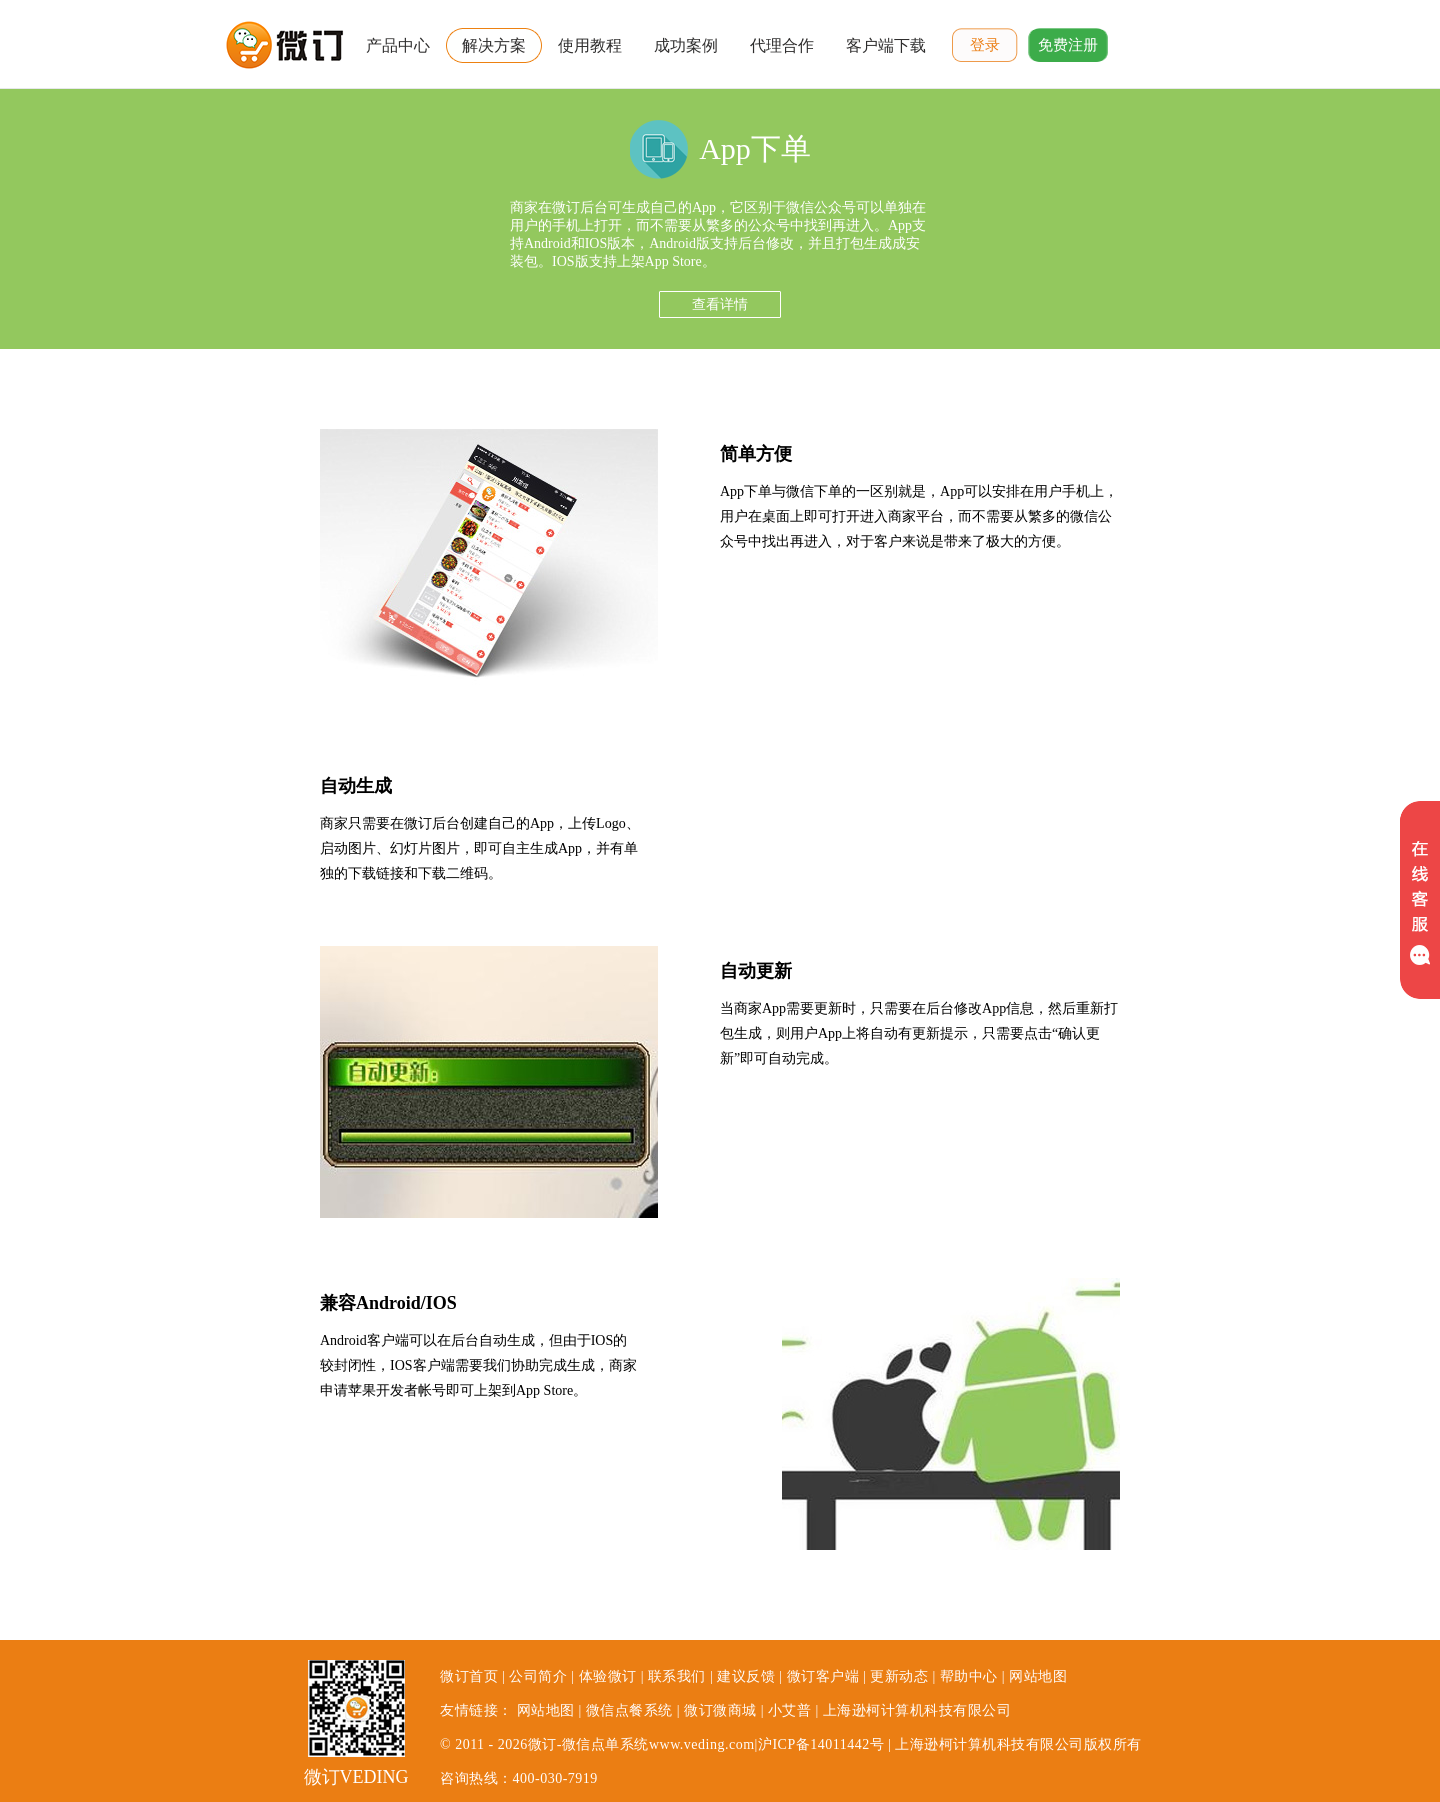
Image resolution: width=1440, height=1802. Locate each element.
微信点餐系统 (629, 1710)
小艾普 (790, 1710)
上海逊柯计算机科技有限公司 (917, 1710)
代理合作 (782, 45)
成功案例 (686, 45)
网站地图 (1038, 1676)
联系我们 (677, 1676)
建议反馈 (746, 1676)
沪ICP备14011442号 (821, 1744)
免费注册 (1068, 45)
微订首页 (469, 1676)
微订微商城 (720, 1710)
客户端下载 (886, 45)
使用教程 (590, 45)
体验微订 (608, 1676)
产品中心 (398, 45)
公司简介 (538, 1676)
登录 (985, 45)
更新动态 (899, 1676)
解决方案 (494, 45)
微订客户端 (823, 1676)
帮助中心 (969, 1676)
